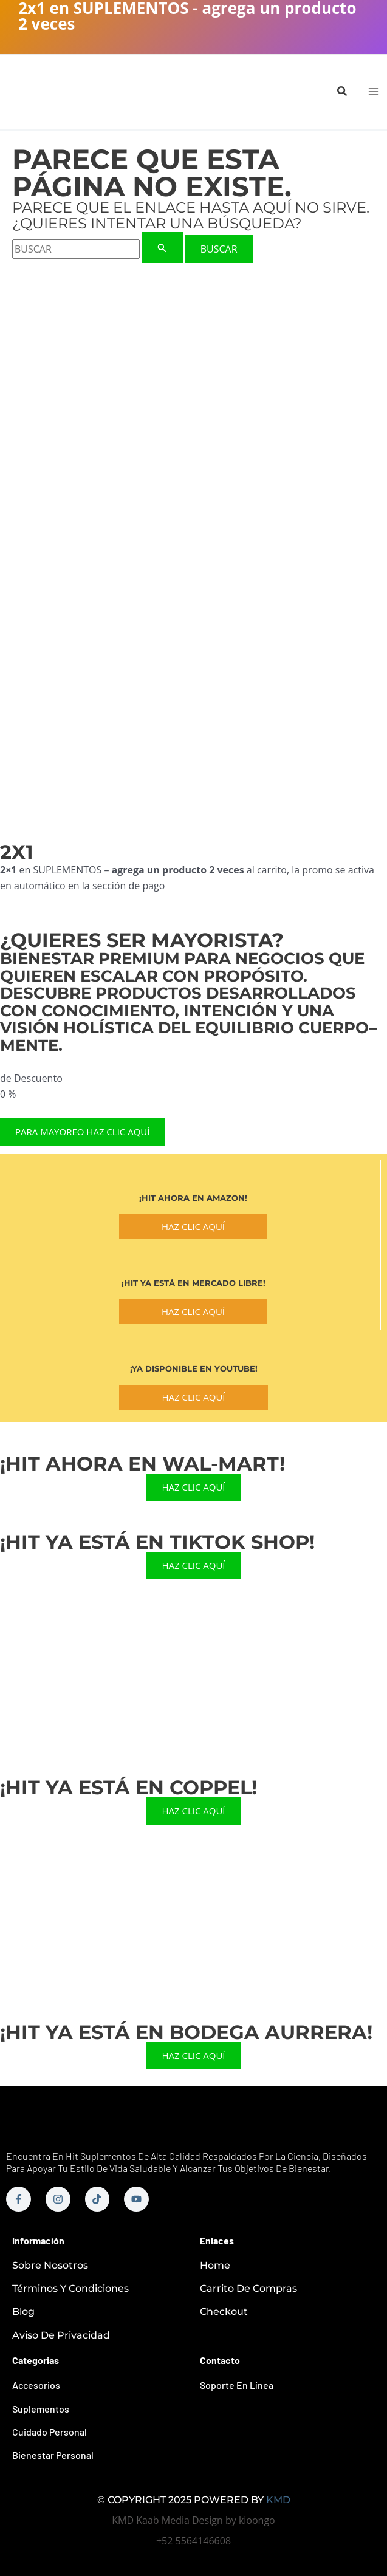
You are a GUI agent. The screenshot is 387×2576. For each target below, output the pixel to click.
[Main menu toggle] (373, 91)
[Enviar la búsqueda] (162, 247)
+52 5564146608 (193, 2540)
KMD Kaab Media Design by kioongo (193, 2520)
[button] (342, 92)
